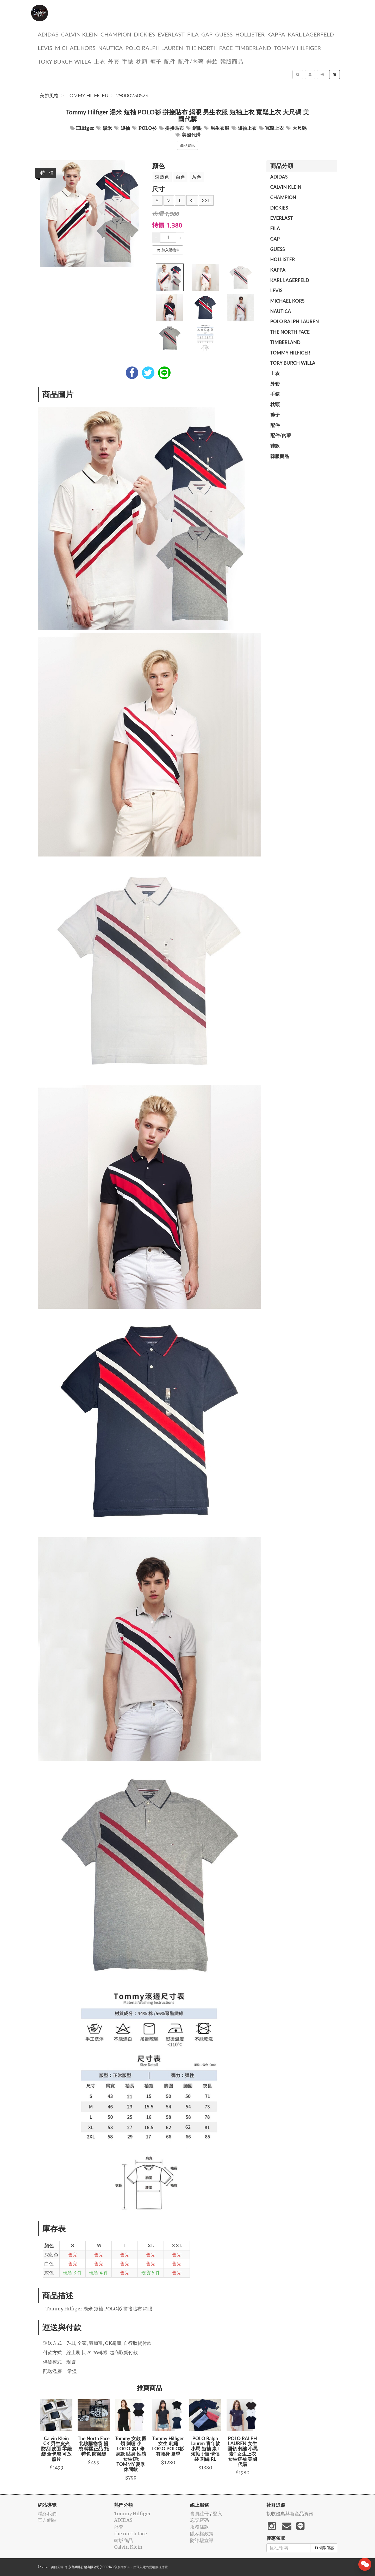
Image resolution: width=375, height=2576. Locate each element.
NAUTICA (110, 48)
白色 (180, 177)
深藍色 (162, 177)
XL (192, 201)
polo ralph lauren (154, 48)
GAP (207, 34)
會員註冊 (199, 2514)
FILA (193, 34)
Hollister (250, 34)
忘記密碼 (199, 2520)
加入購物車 (168, 250)
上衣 (99, 61)
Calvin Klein (79, 34)
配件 (170, 61)
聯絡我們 (47, 2514)
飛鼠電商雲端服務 (148, 2567)
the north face (209, 48)
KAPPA (276, 34)
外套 (113, 61)
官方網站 (47, 2520)
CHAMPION (116, 34)
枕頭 (141, 61)
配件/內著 (191, 61)
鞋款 (212, 61)
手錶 (127, 61)
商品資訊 (187, 145)
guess (224, 34)
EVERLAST (171, 34)
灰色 (196, 177)
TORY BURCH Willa (64, 61)
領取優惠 (324, 2548)
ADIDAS (48, 34)
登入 (217, 2514)
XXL (206, 201)
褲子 (155, 61)
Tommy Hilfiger (297, 48)
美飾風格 (49, 96)
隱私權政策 (202, 2534)
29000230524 (132, 96)
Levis (45, 48)
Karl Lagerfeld (311, 34)
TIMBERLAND (253, 48)
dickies (144, 34)
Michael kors (75, 48)
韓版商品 (231, 61)
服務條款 (199, 2527)
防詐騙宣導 (202, 2540)
